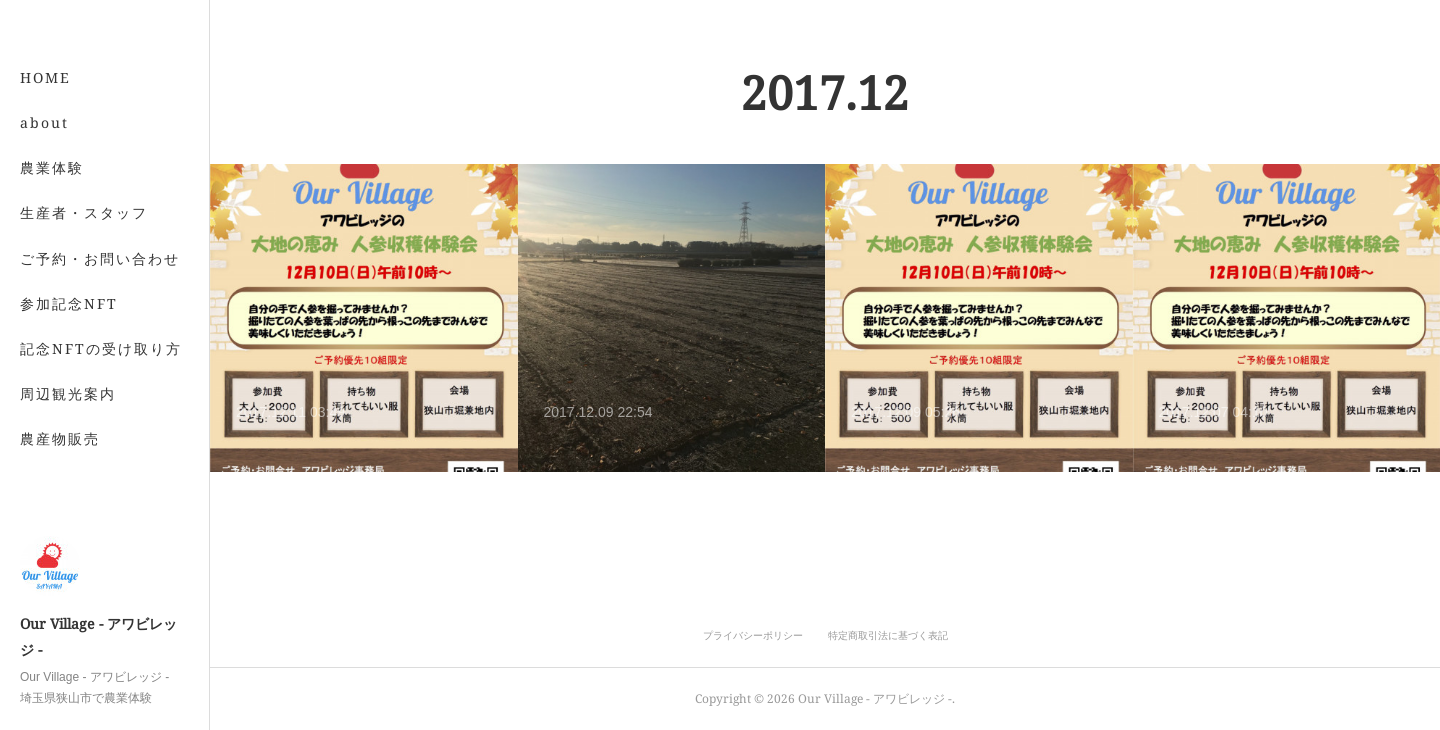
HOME (45, 77)
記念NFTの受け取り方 (101, 348)
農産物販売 (60, 438)
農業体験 (52, 167)
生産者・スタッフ (84, 212)
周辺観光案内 (68, 393)
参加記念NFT (69, 303)
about (44, 122)
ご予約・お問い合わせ (100, 258)
